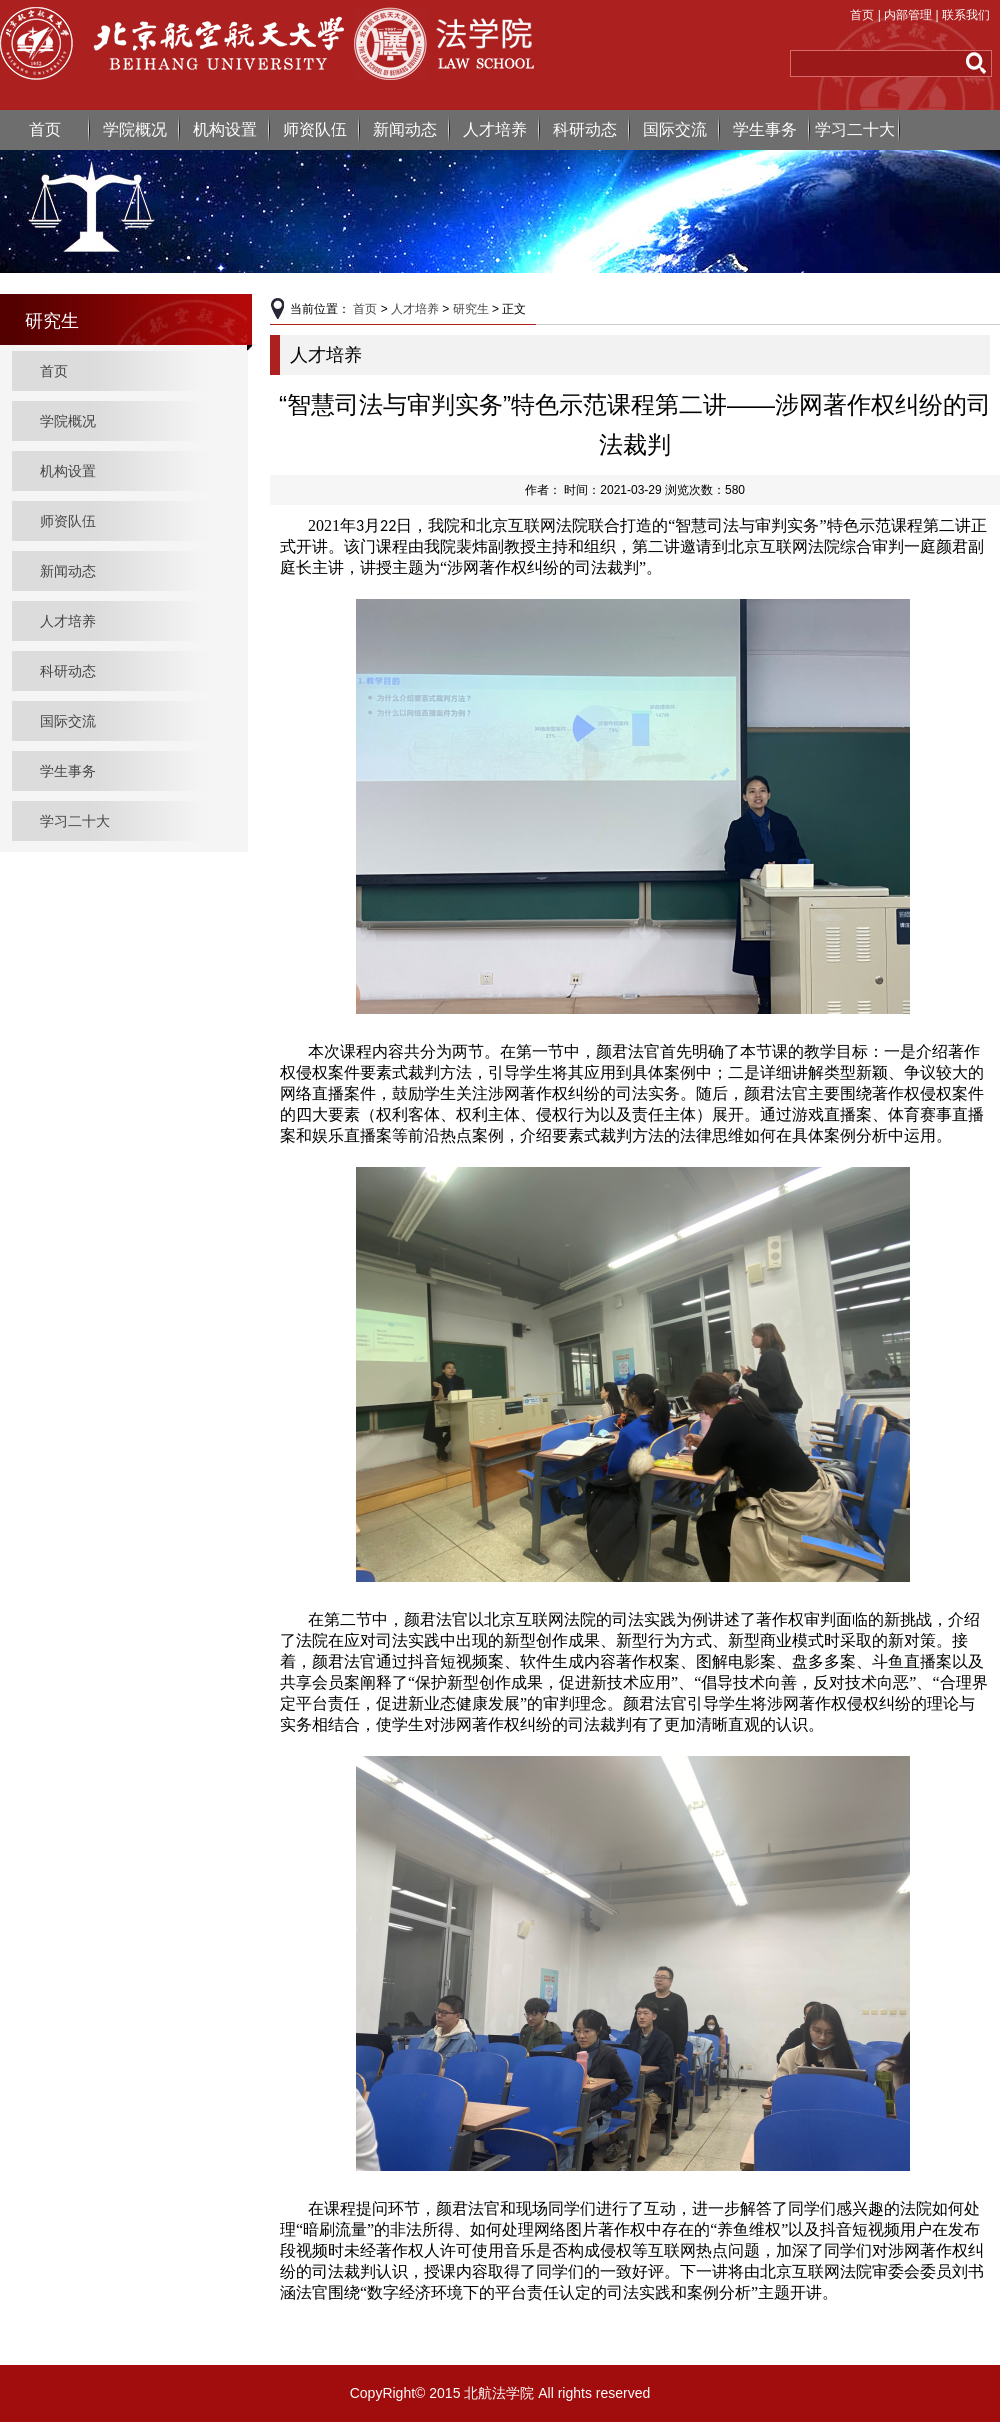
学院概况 (135, 129)
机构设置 (225, 129)
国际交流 (675, 129)
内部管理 (908, 15)
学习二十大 (855, 129)
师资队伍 (315, 129)
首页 (862, 15)
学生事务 (765, 129)
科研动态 (585, 129)
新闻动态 (405, 129)
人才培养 (495, 129)
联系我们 (966, 15)
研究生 (471, 309)
